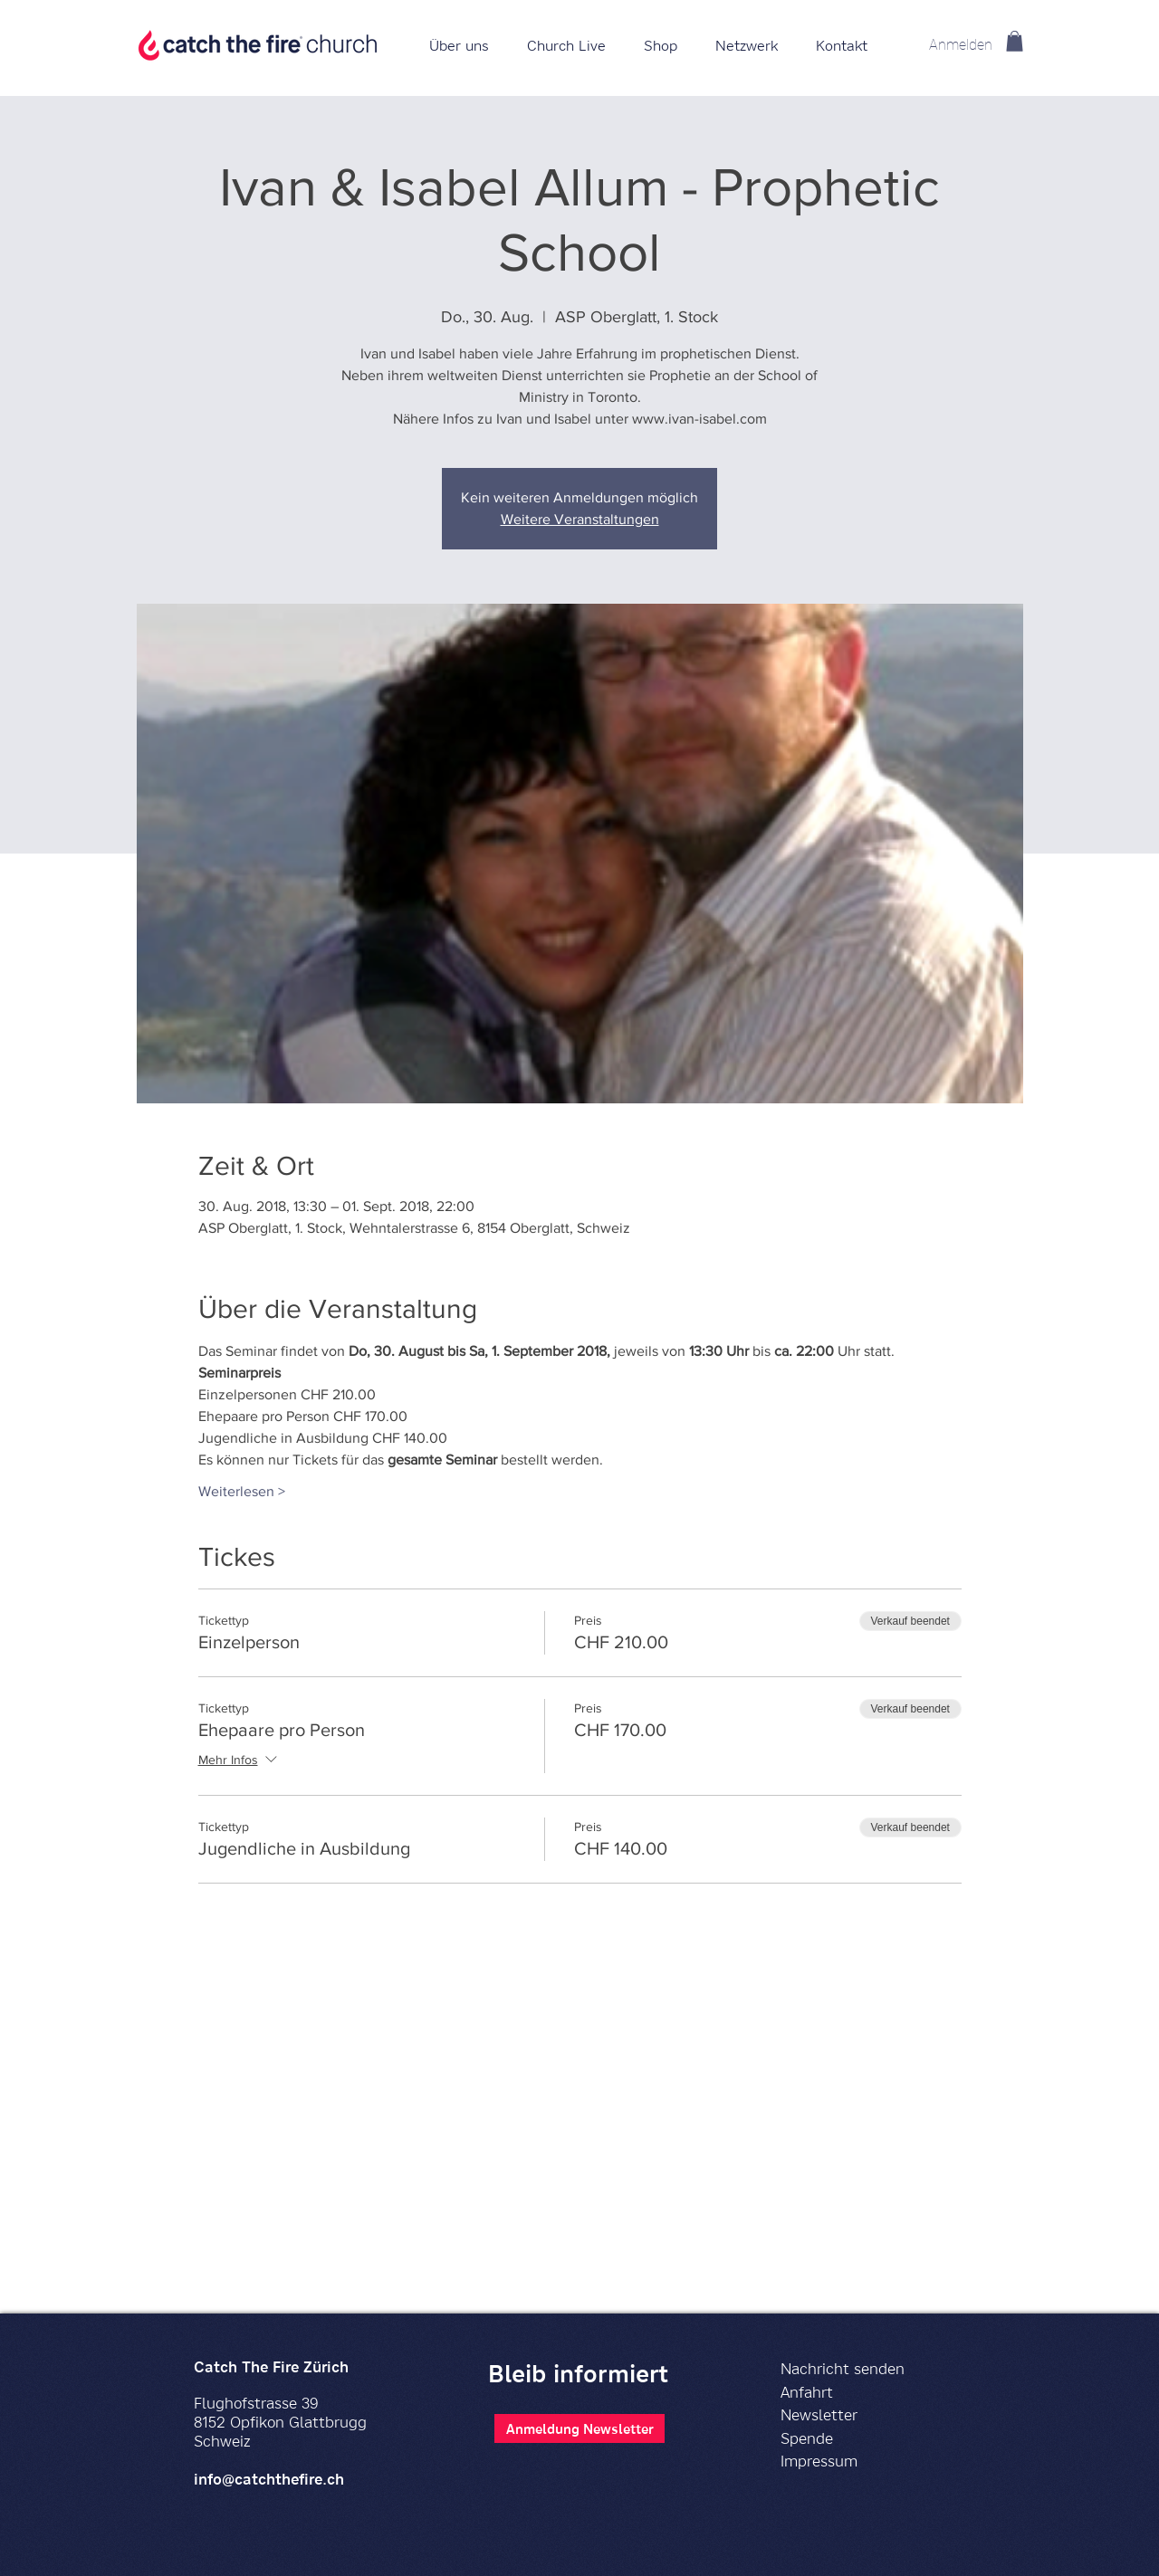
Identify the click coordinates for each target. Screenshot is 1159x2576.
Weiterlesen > (241, 1491)
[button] (660, 45)
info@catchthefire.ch (269, 2478)
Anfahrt (807, 2391)
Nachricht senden (843, 2368)
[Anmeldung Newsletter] (579, 2428)
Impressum (819, 2460)
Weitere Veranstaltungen (580, 519)
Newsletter (819, 2414)
